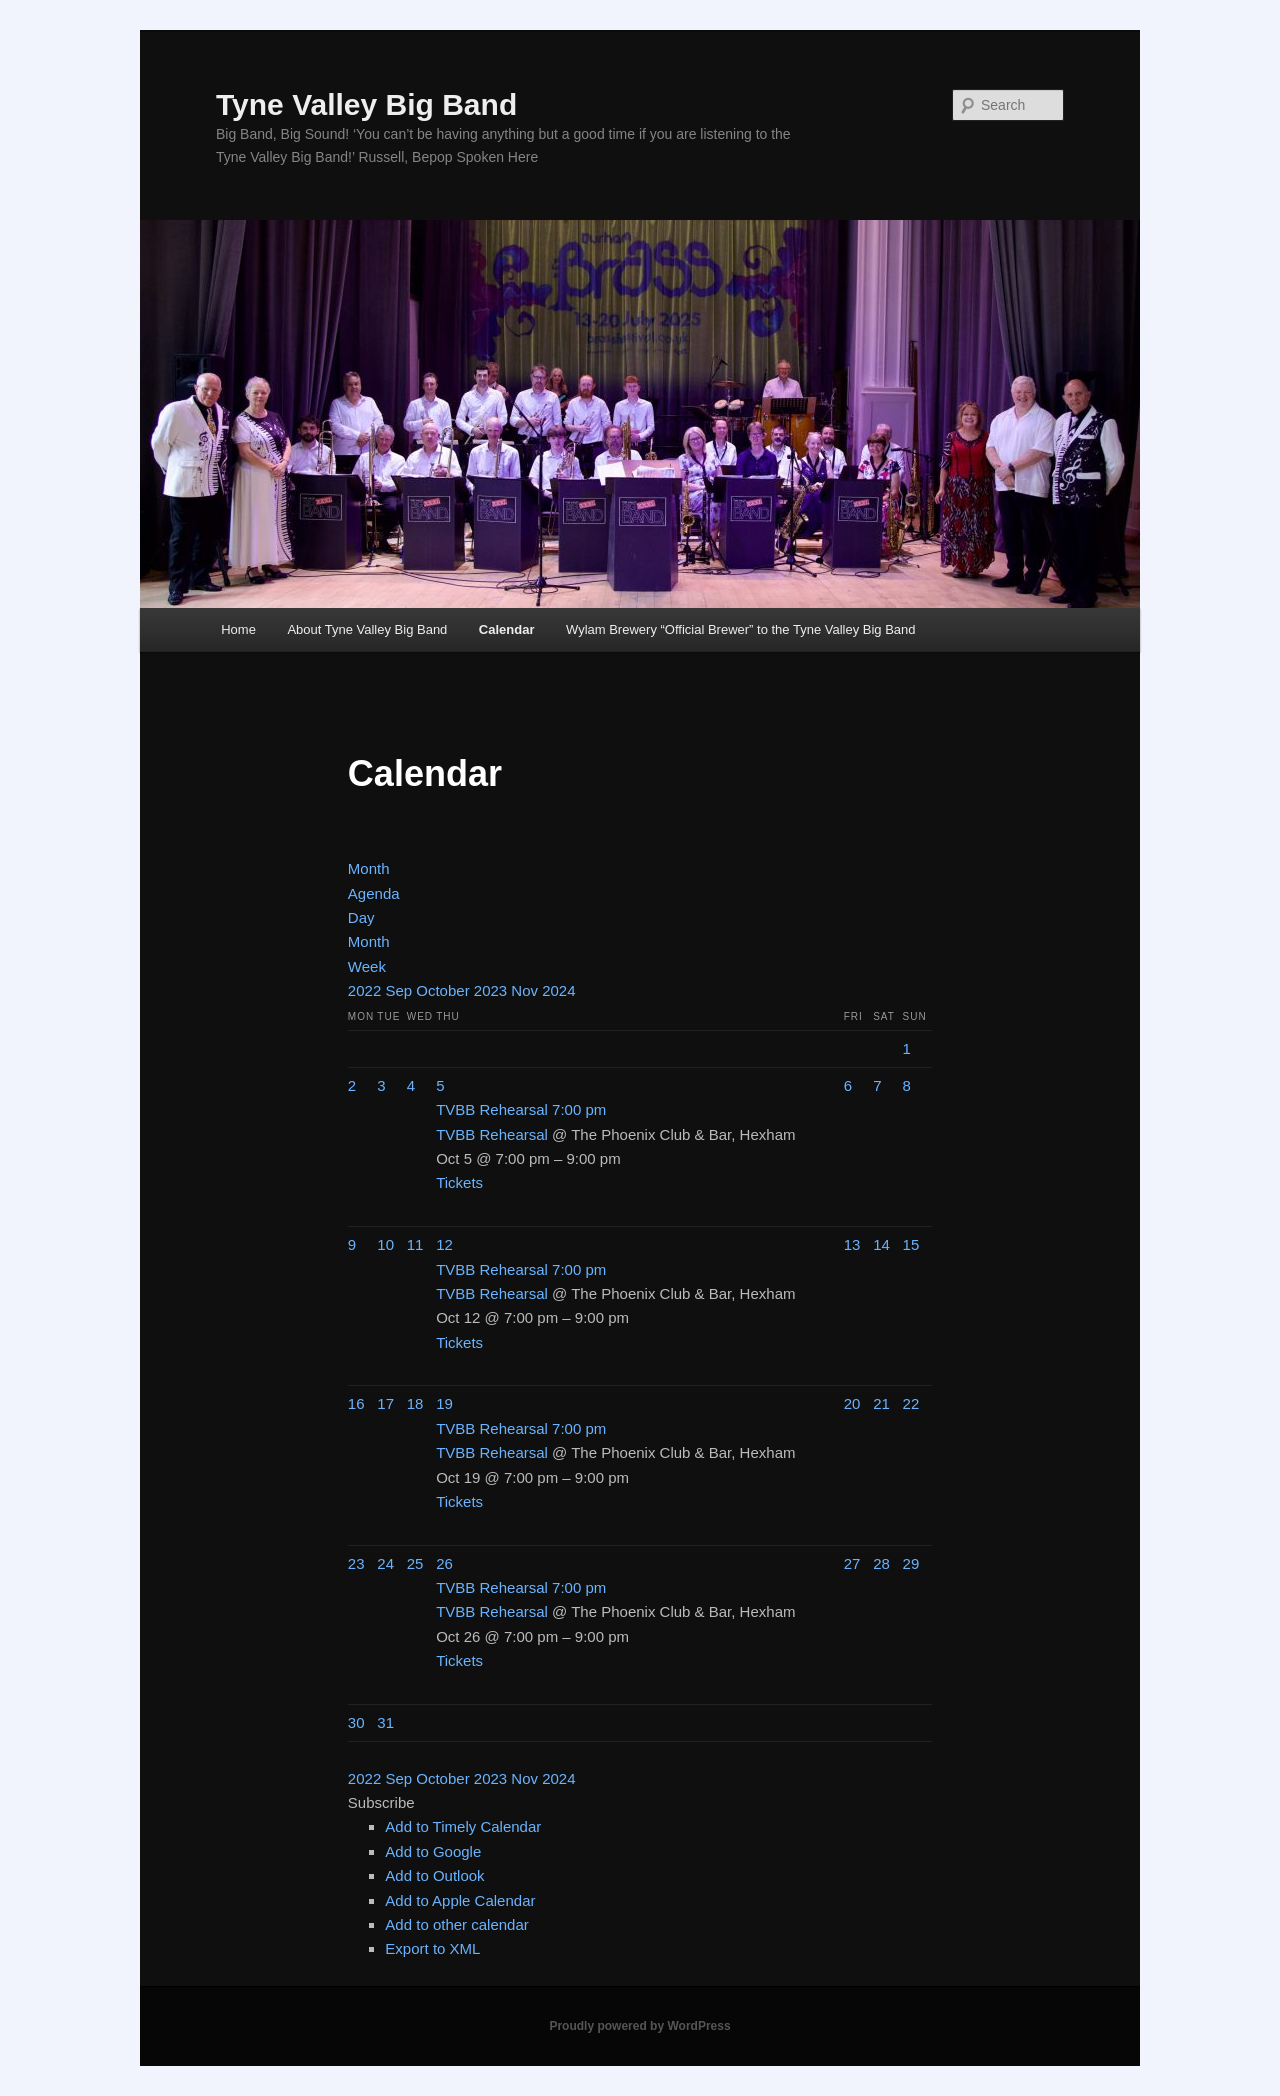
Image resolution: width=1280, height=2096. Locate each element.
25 (415, 1563)
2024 (558, 990)
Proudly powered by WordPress (639, 2026)
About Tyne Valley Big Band (367, 629)
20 (852, 1403)
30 (356, 1722)
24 (385, 1563)
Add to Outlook (434, 1875)
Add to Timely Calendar (463, 1826)
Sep (400, 990)
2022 (367, 990)
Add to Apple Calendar (460, 1900)
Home (238, 629)
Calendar (507, 629)
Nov (526, 990)
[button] (381, 1802)
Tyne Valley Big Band (366, 104)
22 (911, 1403)
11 (415, 1244)
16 (356, 1403)
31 (385, 1722)
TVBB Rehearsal (492, 1134)
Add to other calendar (456, 1924)
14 (881, 1244)
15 (911, 1244)
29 (911, 1563)
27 (852, 1563)
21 (881, 1403)
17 (385, 1403)
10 (385, 1244)
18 (415, 1403)
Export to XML (432, 1948)
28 (881, 1563)
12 (444, 1244)
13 (852, 1244)
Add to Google (433, 1851)
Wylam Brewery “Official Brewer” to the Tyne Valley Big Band (741, 629)
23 (356, 1563)
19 (444, 1403)
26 (444, 1563)
